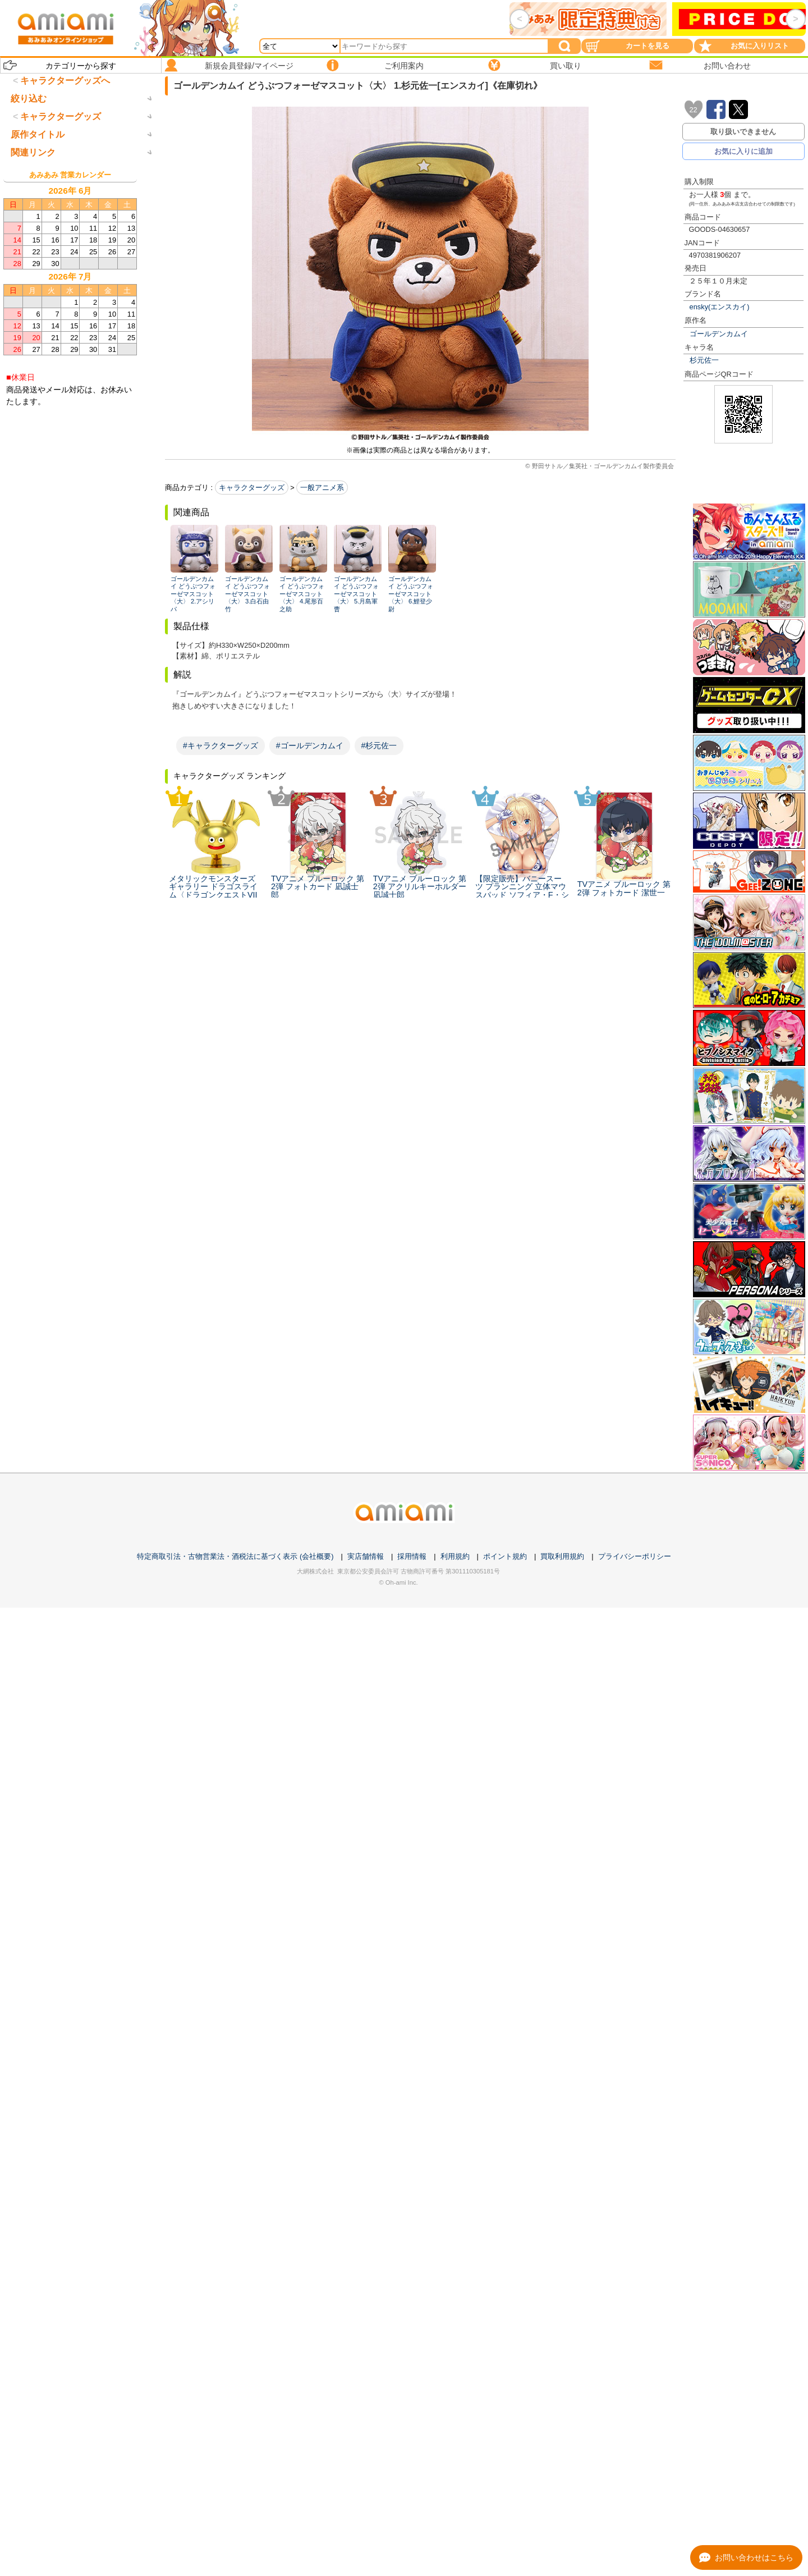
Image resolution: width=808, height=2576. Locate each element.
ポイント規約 (505, 1556)
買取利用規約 (562, 1556)
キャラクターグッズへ (65, 80)
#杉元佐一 (379, 745)
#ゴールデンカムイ (309, 745)
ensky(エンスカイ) (720, 307)
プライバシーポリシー (634, 1556)
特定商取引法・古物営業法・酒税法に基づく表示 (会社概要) (235, 1556)
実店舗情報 (365, 1556)
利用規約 (455, 1556)
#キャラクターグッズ (220, 745)
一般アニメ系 (322, 487)
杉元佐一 (704, 360)
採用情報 (411, 1556)
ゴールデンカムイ (719, 334)
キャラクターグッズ (251, 487)
